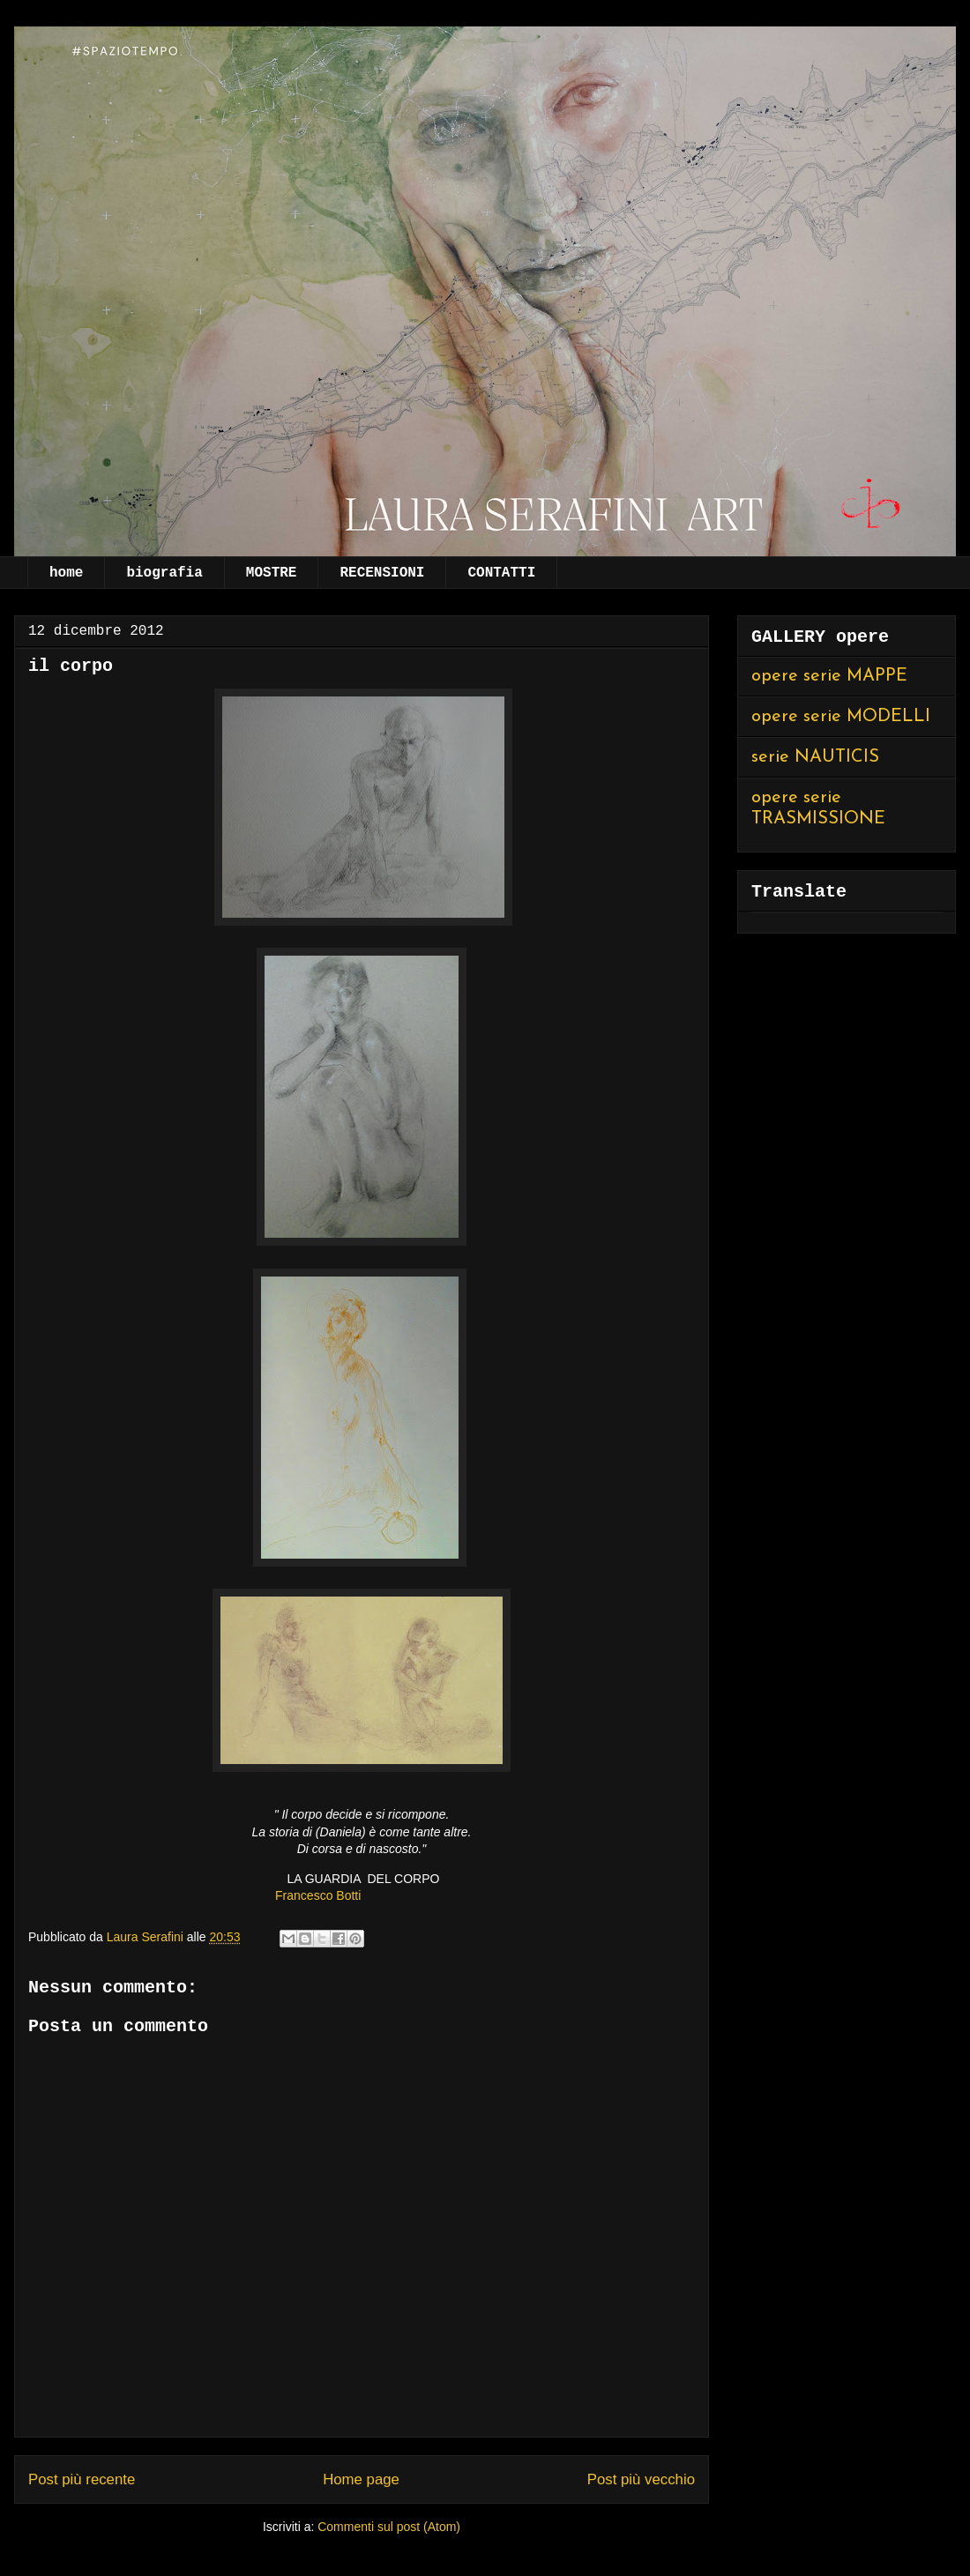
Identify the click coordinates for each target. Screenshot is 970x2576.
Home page (361, 2479)
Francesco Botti (318, 1895)
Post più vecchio (641, 2479)
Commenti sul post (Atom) (388, 2527)
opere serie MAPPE (829, 676)
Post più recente (81, 2479)
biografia (164, 573)
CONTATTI (501, 573)
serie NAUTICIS (815, 757)
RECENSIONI (382, 573)
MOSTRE (271, 573)
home (66, 573)
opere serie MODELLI (840, 717)
